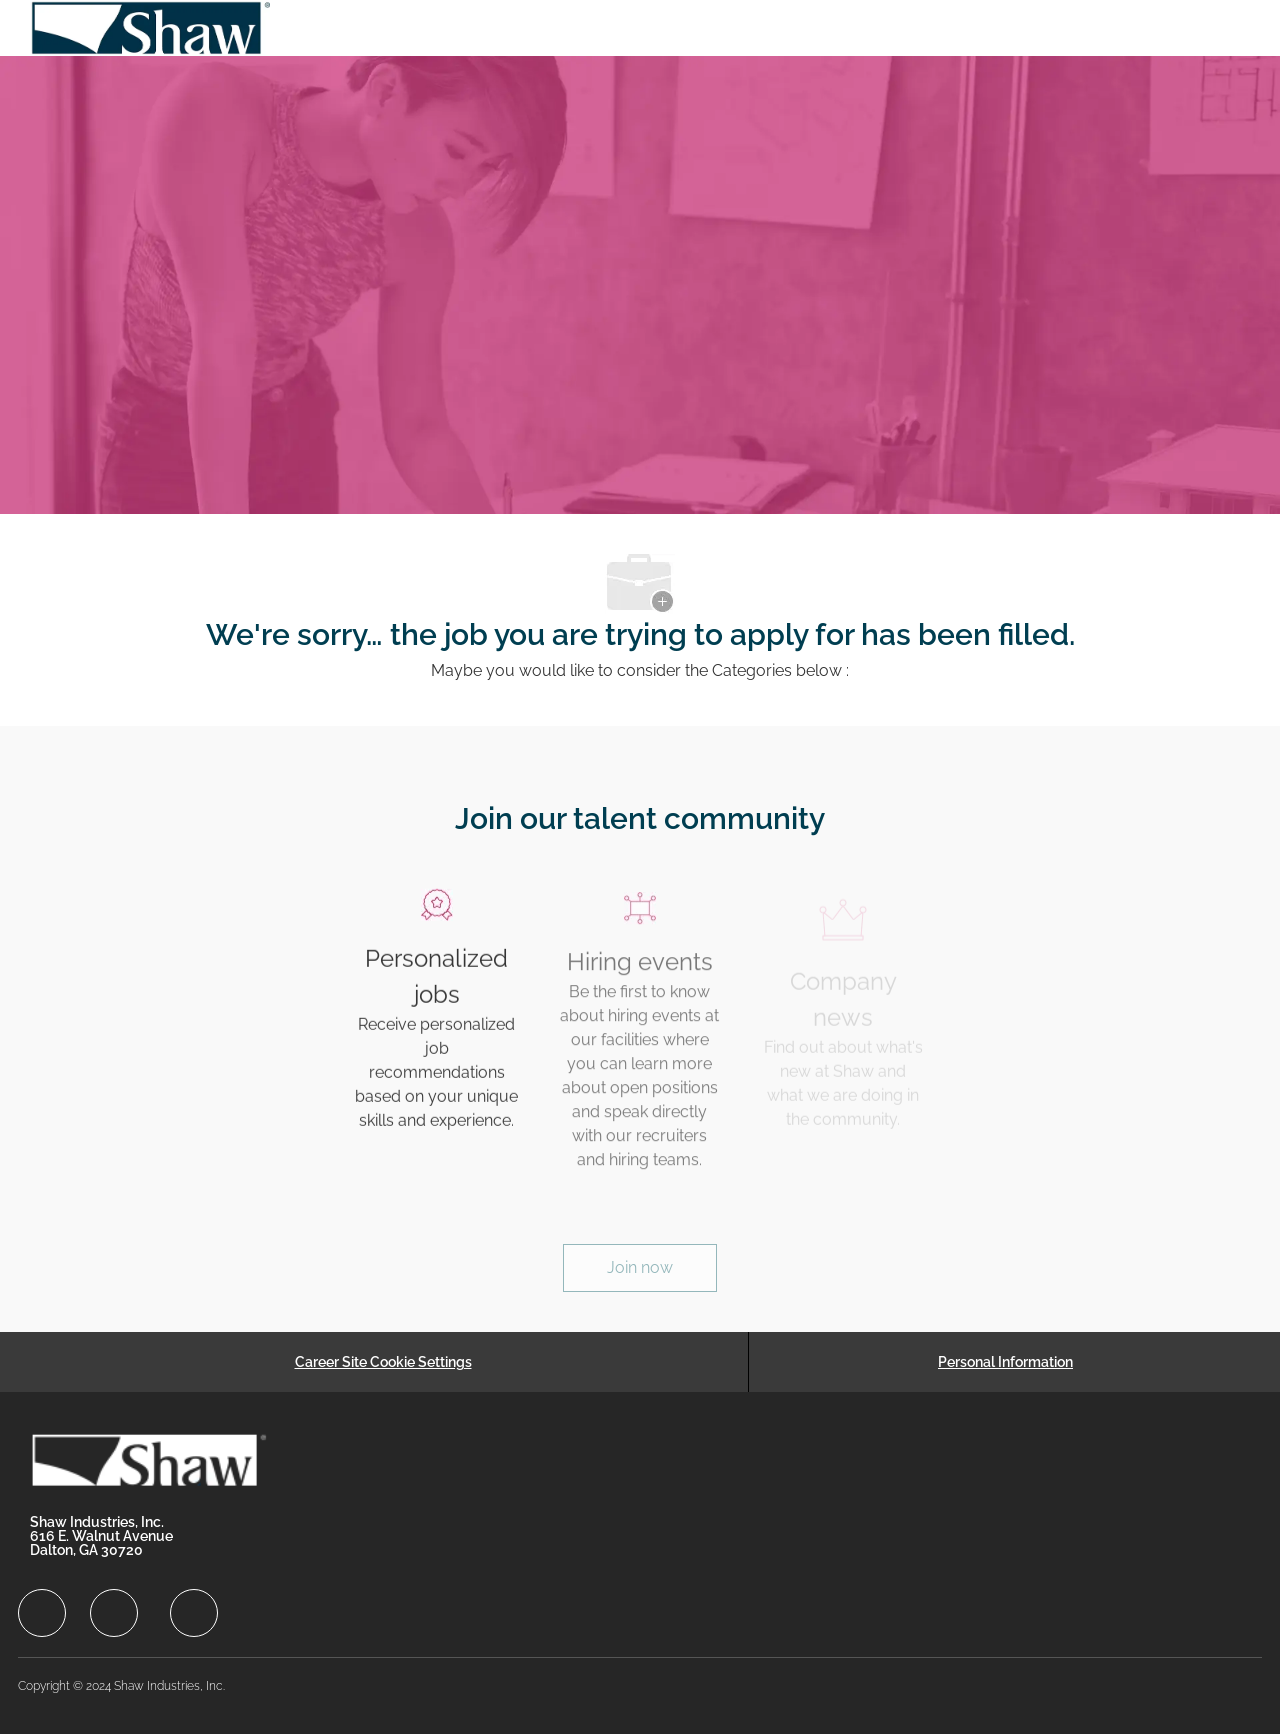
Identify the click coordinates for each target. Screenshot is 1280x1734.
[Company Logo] (152, 28)
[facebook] (42, 1613)
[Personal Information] (1005, 1362)
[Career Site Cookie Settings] (383, 1362)
